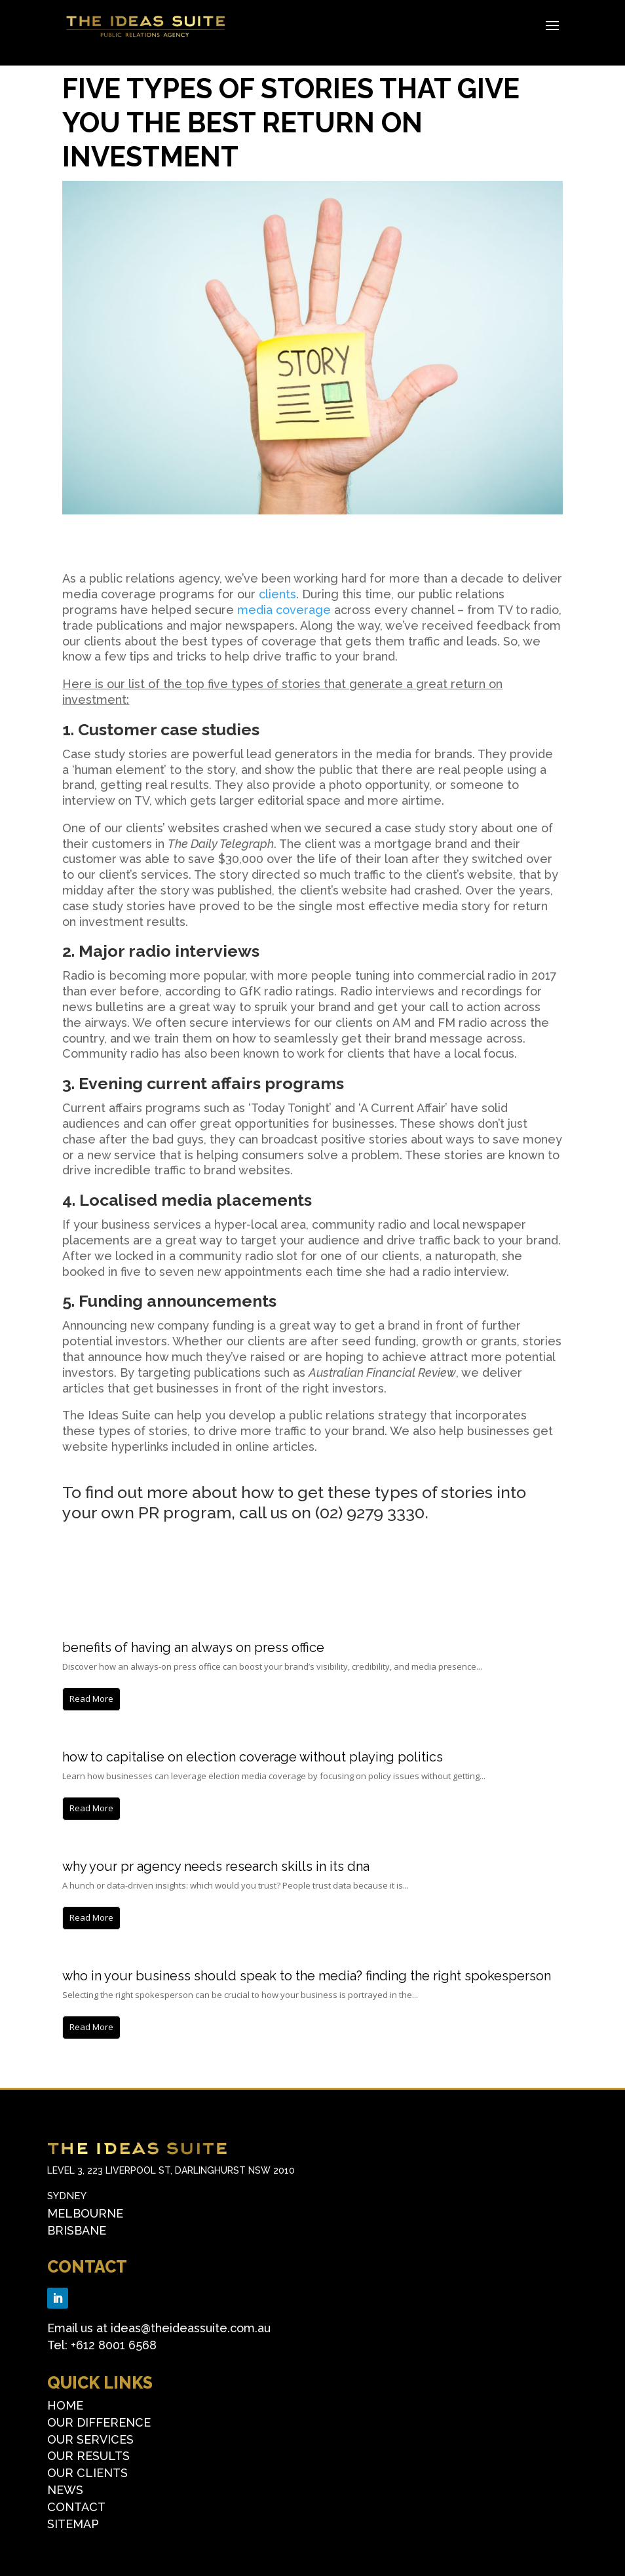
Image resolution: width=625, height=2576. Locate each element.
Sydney (66, 2196)
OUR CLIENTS (87, 2473)
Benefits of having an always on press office (193, 1647)
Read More (91, 1698)
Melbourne (85, 2213)
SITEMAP (73, 2524)
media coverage (284, 610)
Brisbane (76, 2230)
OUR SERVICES (90, 2439)
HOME (65, 2405)
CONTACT (87, 2267)
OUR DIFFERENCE (99, 2422)
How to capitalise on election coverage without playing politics (252, 1757)
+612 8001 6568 (114, 2345)
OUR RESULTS (88, 2456)
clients (277, 594)
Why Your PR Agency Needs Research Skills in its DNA (215, 1866)
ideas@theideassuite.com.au (191, 2328)
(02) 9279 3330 (370, 1512)
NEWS (65, 2490)
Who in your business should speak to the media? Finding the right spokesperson (306, 1976)
